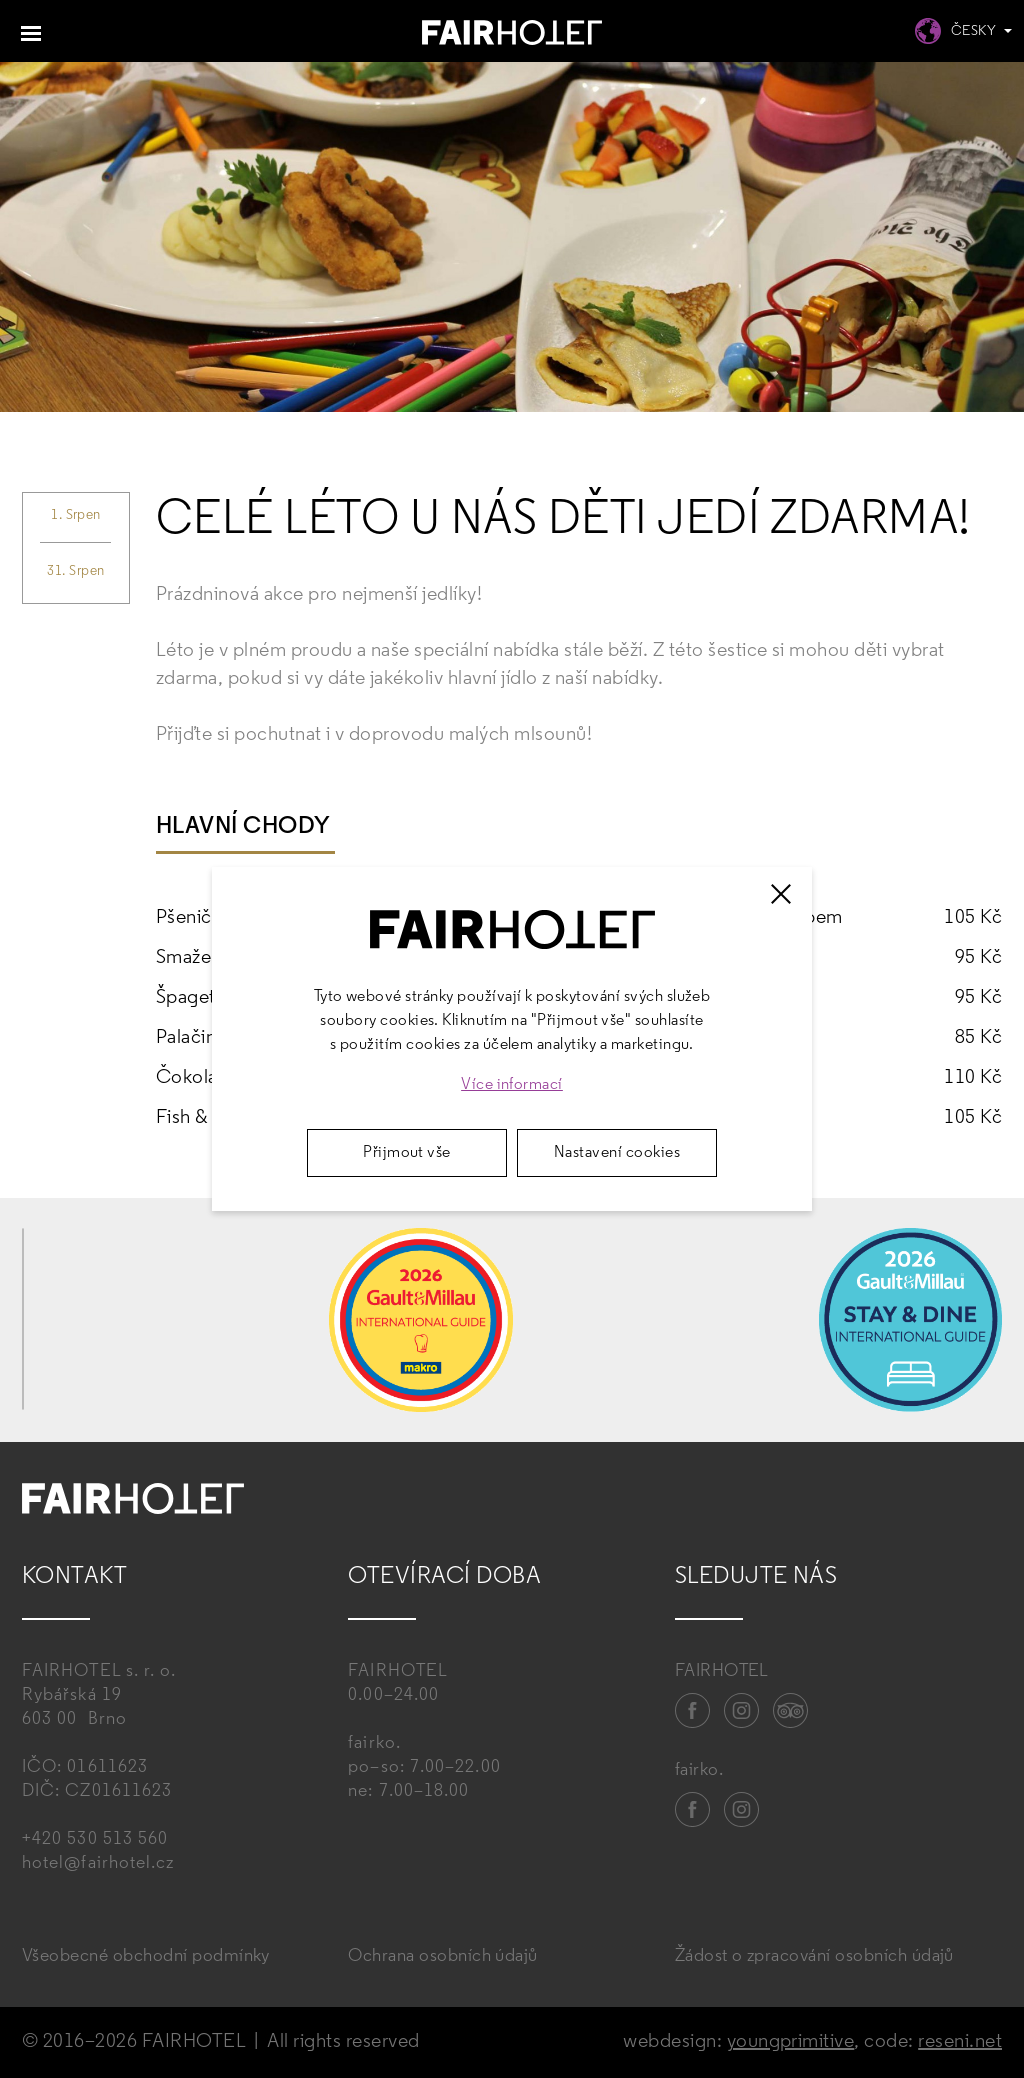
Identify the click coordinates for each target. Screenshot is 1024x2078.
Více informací (512, 1085)
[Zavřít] (781, 894)
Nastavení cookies (617, 1153)
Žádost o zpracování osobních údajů (814, 1956)
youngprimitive (791, 2042)
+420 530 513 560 (95, 1839)
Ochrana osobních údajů (443, 1956)
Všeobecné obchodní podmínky (146, 1956)
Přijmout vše (407, 1153)
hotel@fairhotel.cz (98, 1863)
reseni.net (960, 2042)
